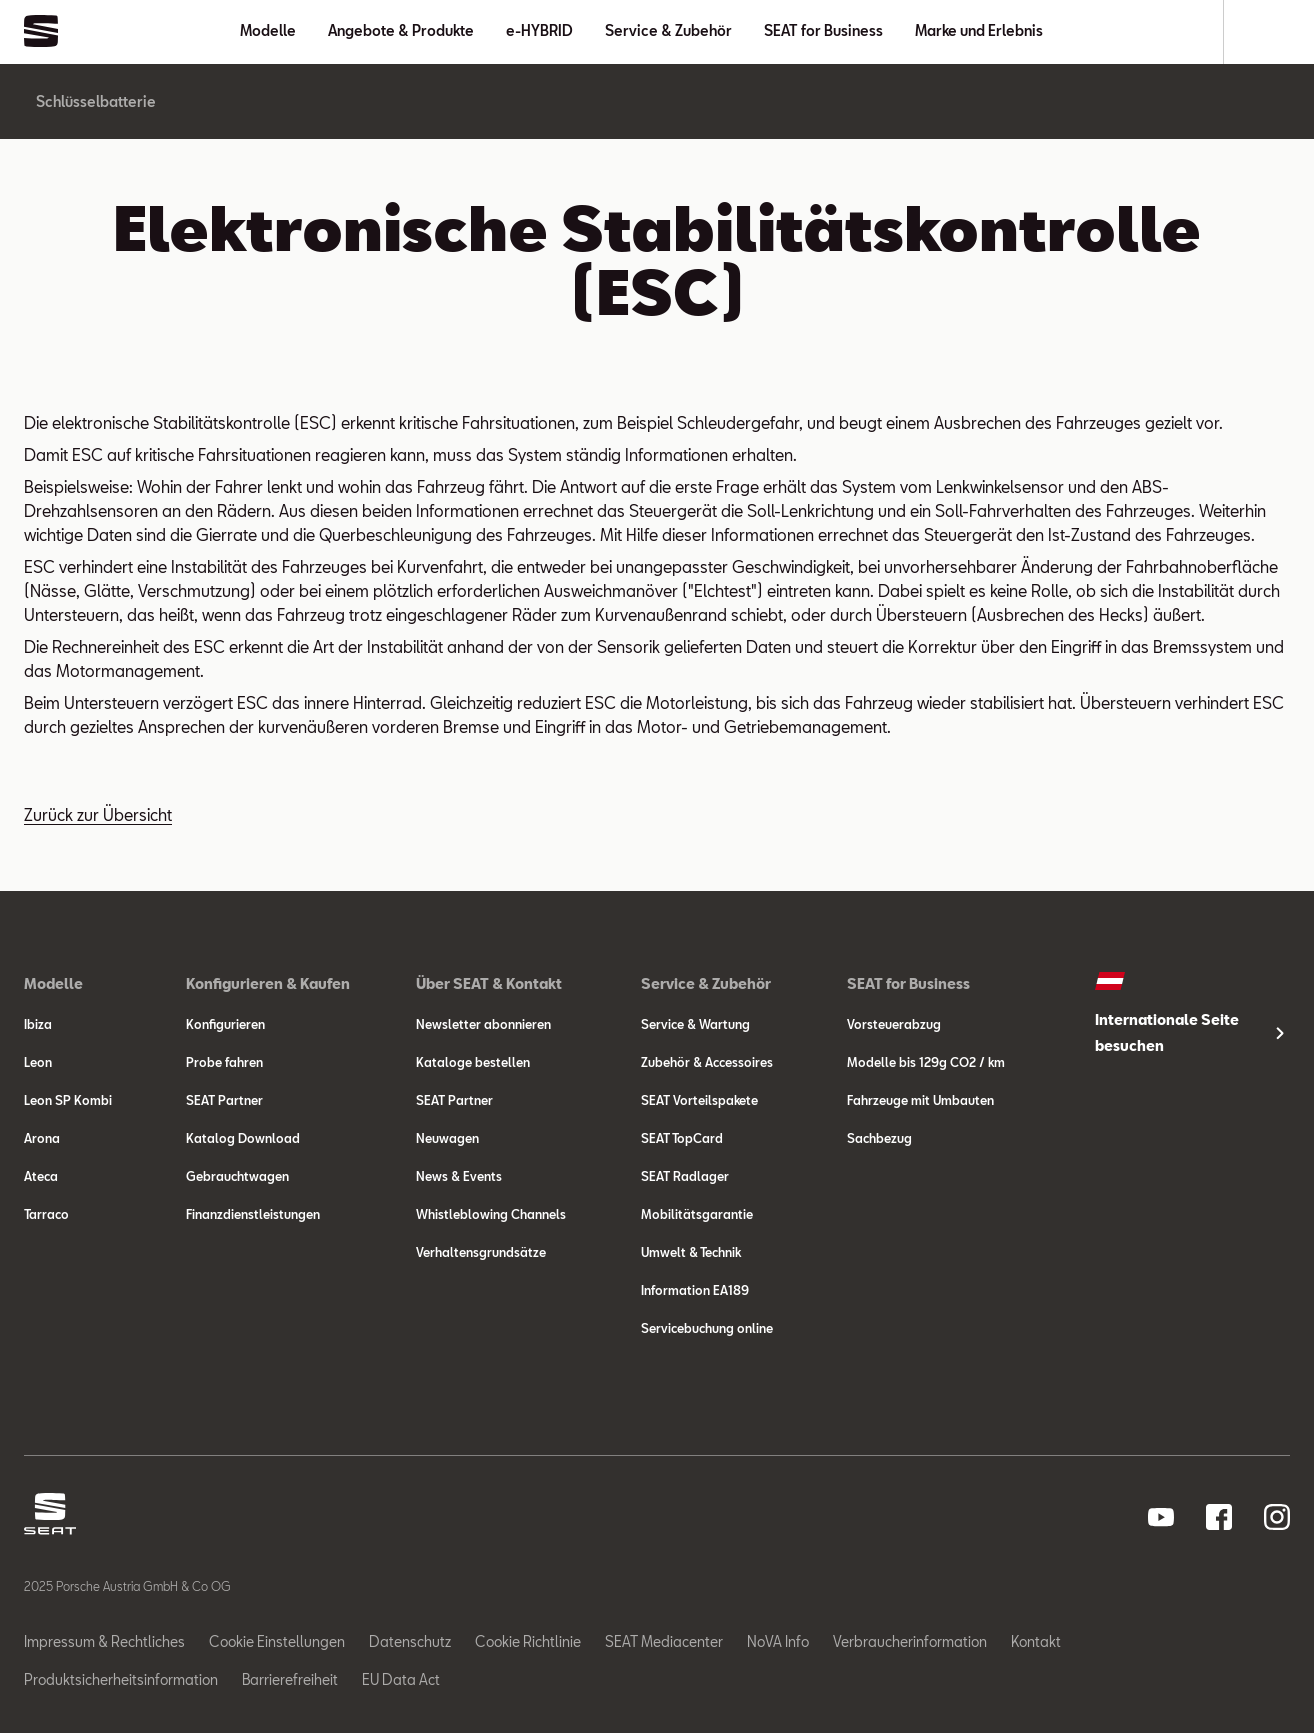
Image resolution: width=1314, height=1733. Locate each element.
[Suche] (1257, 32)
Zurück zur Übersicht (98, 814)
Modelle (268, 30)
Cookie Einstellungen (277, 1641)
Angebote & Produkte (401, 30)
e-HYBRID (539, 30)
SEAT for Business (823, 30)
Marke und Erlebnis (979, 30)
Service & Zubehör (668, 30)
